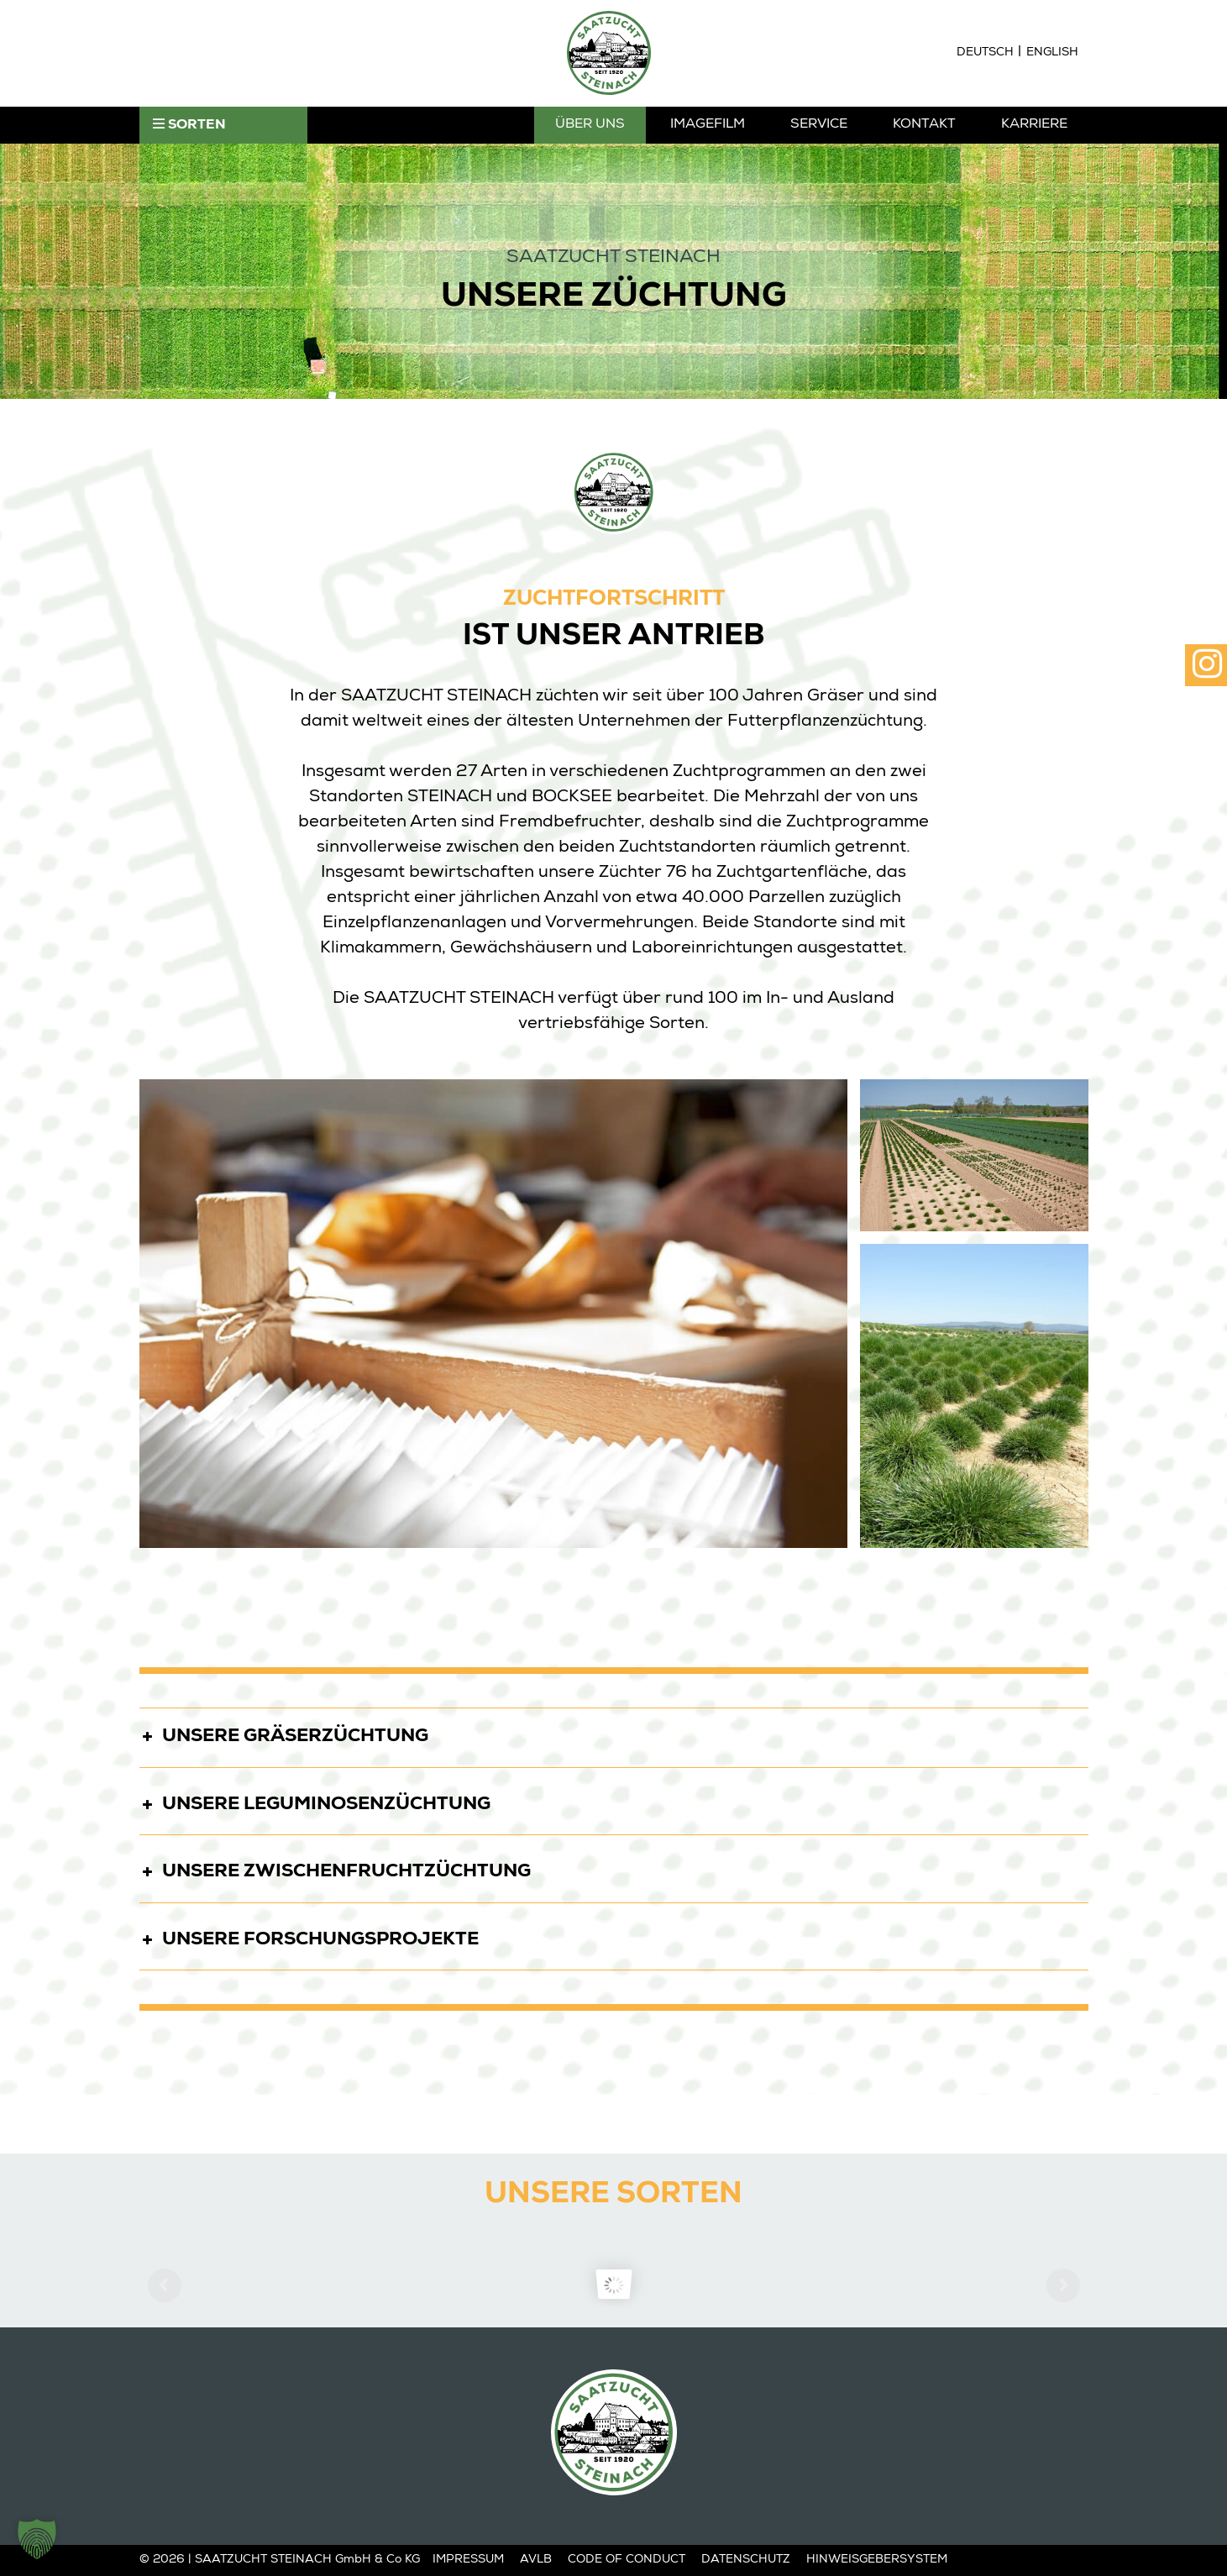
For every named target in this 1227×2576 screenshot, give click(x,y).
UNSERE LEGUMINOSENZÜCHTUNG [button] (314, 1802)
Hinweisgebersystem (876, 2560)
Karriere (1034, 125)
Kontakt (924, 125)
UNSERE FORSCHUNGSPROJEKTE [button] (309, 1937)
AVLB (536, 2560)
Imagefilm (707, 125)
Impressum (468, 2560)
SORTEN (189, 125)
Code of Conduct (626, 2560)
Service (818, 125)
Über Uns (590, 125)
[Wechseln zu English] (1052, 53)
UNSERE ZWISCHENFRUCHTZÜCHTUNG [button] (335, 1869)
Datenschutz (745, 2560)
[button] (37, 2539)
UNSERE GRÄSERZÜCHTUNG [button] (283, 1734)
